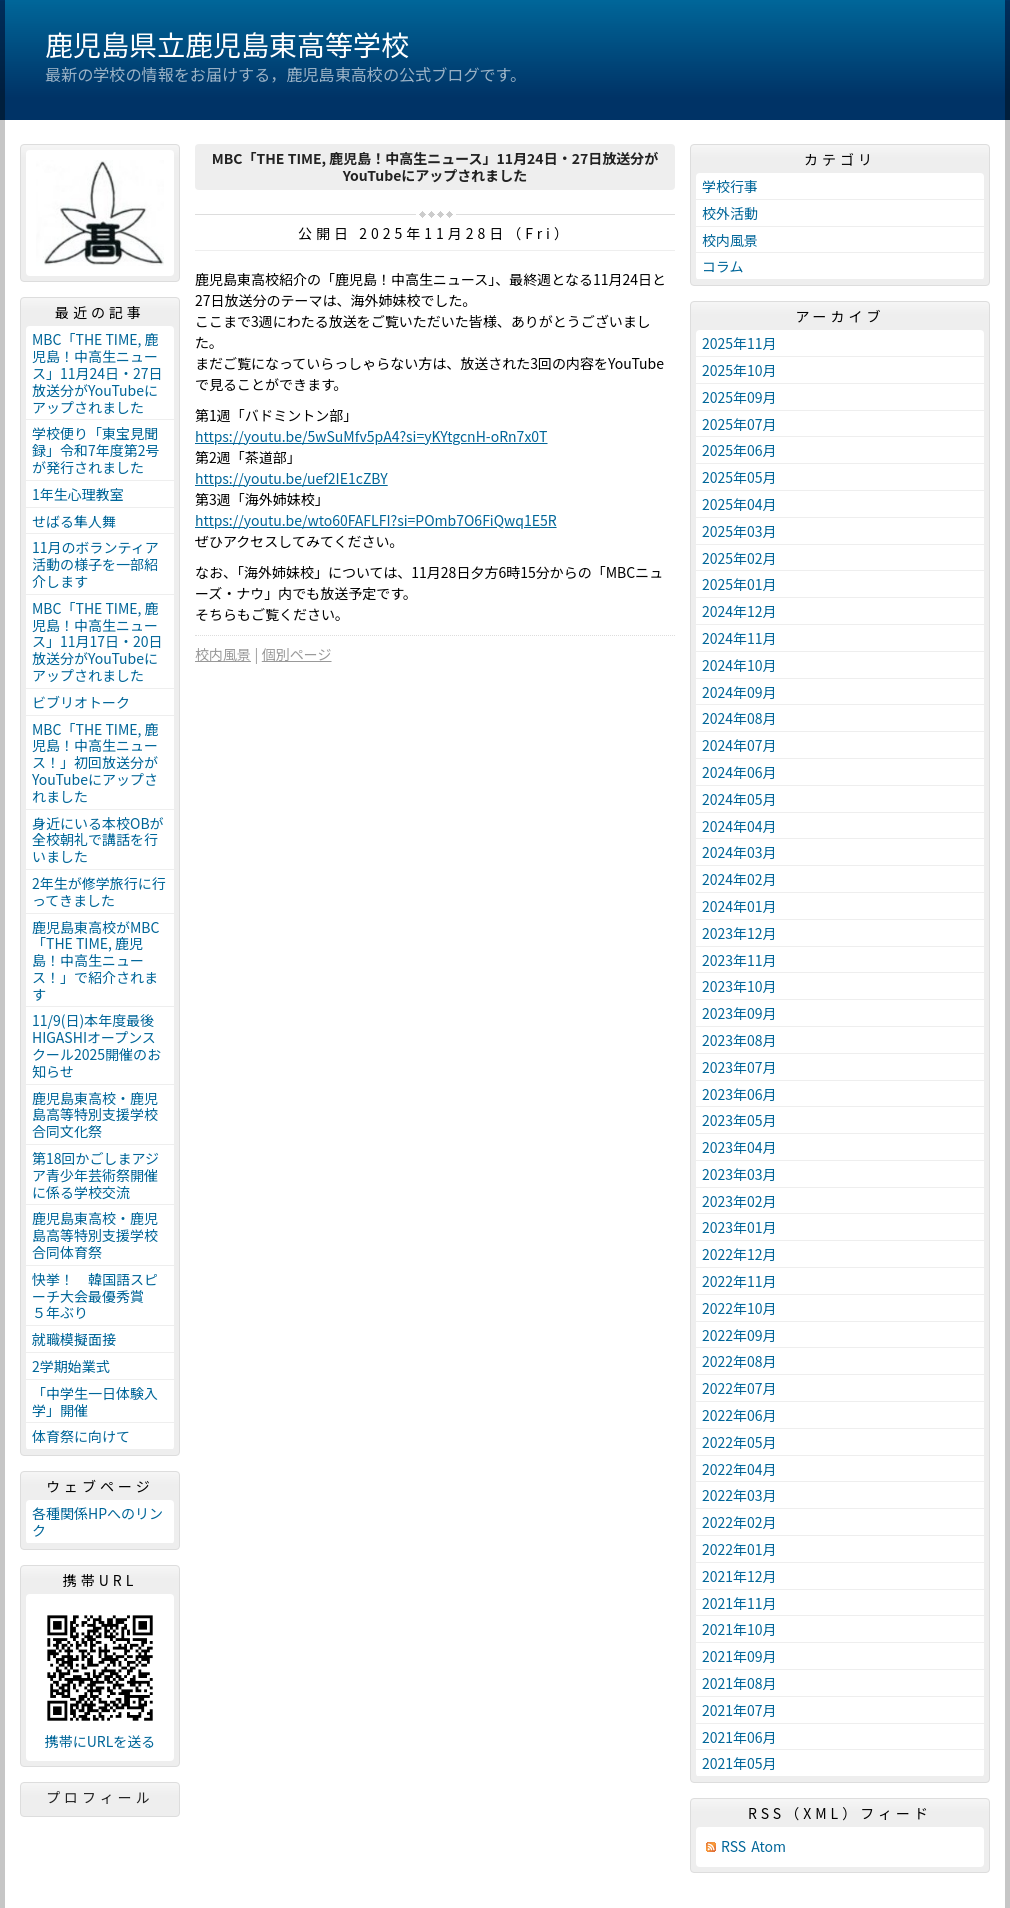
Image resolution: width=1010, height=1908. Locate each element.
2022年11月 (739, 1281)
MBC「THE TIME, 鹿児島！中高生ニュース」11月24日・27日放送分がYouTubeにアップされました (97, 372)
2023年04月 (739, 1147)
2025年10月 (739, 370)
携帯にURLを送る (100, 1741)
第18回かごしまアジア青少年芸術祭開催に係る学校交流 (95, 1175)
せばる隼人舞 (74, 521)
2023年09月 (739, 1013)
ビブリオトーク (81, 702)
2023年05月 (739, 1120)
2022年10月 (739, 1308)
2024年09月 (739, 692)
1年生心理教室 (78, 494)
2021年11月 (739, 1603)
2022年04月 (739, 1469)
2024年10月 (739, 665)
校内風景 (223, 654)
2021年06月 (739, 1737)
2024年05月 (739, 799)
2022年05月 (739, 1442)
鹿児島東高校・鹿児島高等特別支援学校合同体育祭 (95, 1235)
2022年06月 (739, 1415)
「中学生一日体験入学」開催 (95, 1401)
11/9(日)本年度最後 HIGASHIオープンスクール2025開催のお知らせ (100, 1045)
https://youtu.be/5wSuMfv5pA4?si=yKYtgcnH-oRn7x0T (371, 436)
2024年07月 (739, 745)
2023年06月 (739, 1094)
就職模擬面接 (74, 1339)
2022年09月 (739, 1335)
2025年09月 (739, 397)
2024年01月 (739, 906)
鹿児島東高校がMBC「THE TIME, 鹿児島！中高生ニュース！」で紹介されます (96, 960)
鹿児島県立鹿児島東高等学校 (227, 44)
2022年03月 (739, 1495)
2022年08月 (739, 1361)
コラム (723, 266)
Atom (768, 1846)
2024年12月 (739, 611)
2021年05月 (739, 1763)
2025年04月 (739, 504)
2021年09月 (739, 1656)
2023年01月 (739, 1227)
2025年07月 (739, 424)
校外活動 (730, 213)
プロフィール (100, 1797)
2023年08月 (739, 1040)
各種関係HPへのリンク (97, 1521)
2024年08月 (739, 718)
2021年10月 (739, 1629)
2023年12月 (739, 933)
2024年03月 (739, 852)
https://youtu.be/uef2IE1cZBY (291, 478)
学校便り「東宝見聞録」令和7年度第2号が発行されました (96, 450)
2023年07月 (739, 1067)
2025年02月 (739, 558)
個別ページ (297, 654)
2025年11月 (739, 343)
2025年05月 (739, 477)
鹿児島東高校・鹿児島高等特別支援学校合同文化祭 (95, 1115)
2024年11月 (739, 638)
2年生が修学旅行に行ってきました (99, 891)
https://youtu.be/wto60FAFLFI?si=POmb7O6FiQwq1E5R (376, 520)
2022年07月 (739, 1388)
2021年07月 (739, 1710)
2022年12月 (739, 1254)
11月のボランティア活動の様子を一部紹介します (95, 564)
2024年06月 (739, 772)
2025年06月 (739, 450)
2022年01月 (739, 1549)
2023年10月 (739, 986)
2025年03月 (739, 531)
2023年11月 (739, 960)
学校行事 (730, 186)
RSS (733, 1846)
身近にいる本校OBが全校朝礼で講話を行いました (98, 840)
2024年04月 (739, 826)
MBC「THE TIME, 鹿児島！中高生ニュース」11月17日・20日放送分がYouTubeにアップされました (97, 641)
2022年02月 (739, 1522)
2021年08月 (739, 1683)
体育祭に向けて (81, 1436)
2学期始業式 (71, 1366)
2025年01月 (739, 584)
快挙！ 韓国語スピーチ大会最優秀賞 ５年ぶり (95, 1296)
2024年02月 (739, 879)
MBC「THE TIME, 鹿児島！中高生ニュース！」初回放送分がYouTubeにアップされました (95, 762)
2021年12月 (739, 1576)
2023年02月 (739, 1201)
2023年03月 (739, 1174)
